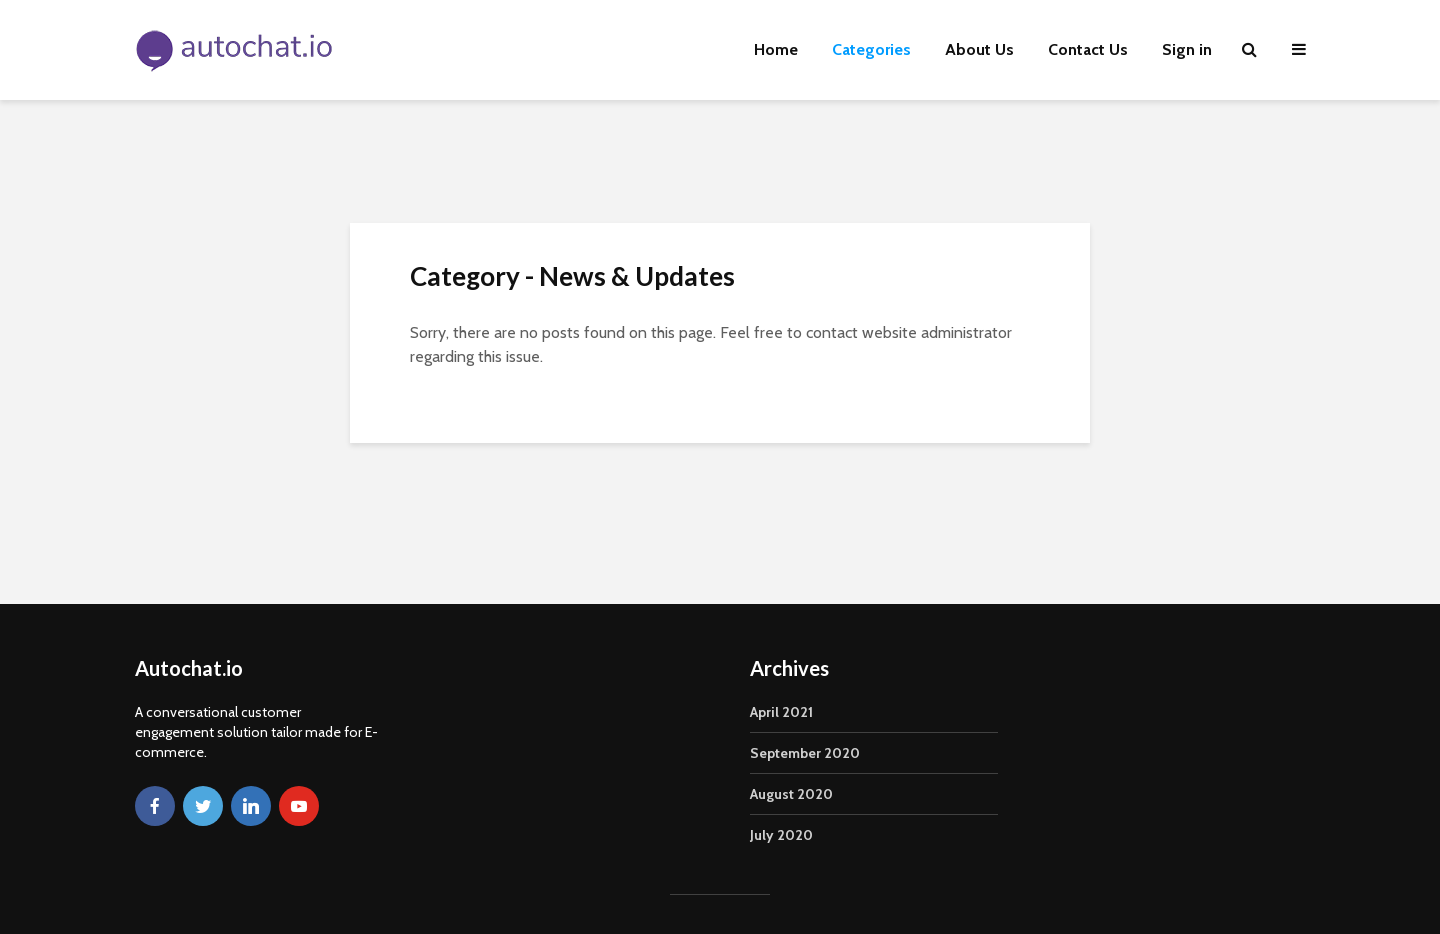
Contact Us (1088, 49)
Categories (871, 49)
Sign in (1187, 49)
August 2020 (791, 794)
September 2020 (805, 753)
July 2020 (781, 835)
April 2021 (781, 712)
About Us (979, 49)
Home (776, 49)
